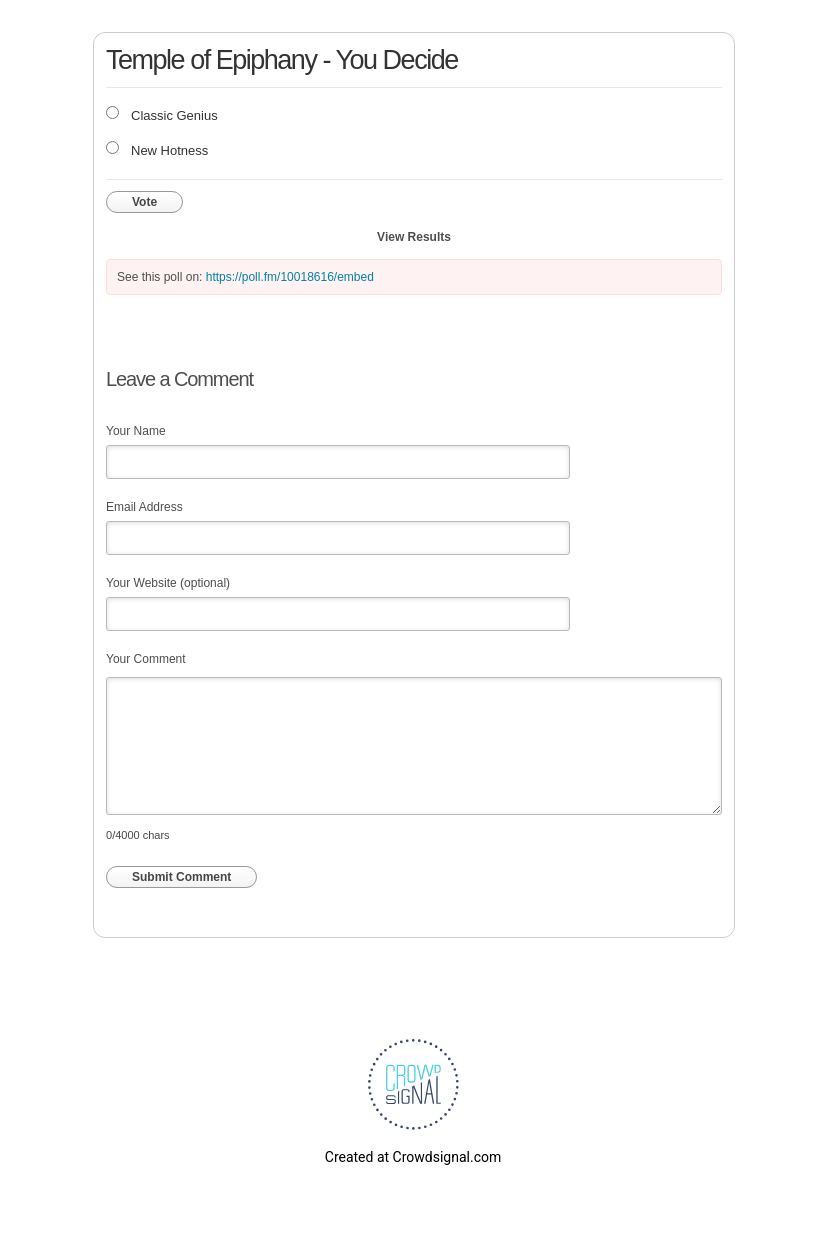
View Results (414, 237)
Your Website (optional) (168, 583)
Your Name (136, 431)
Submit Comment (181, 877)
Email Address (144, 507)
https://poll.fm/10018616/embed (290, 277)
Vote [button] (144, 202)
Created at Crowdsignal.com (413, 1157)
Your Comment (146, 659)
